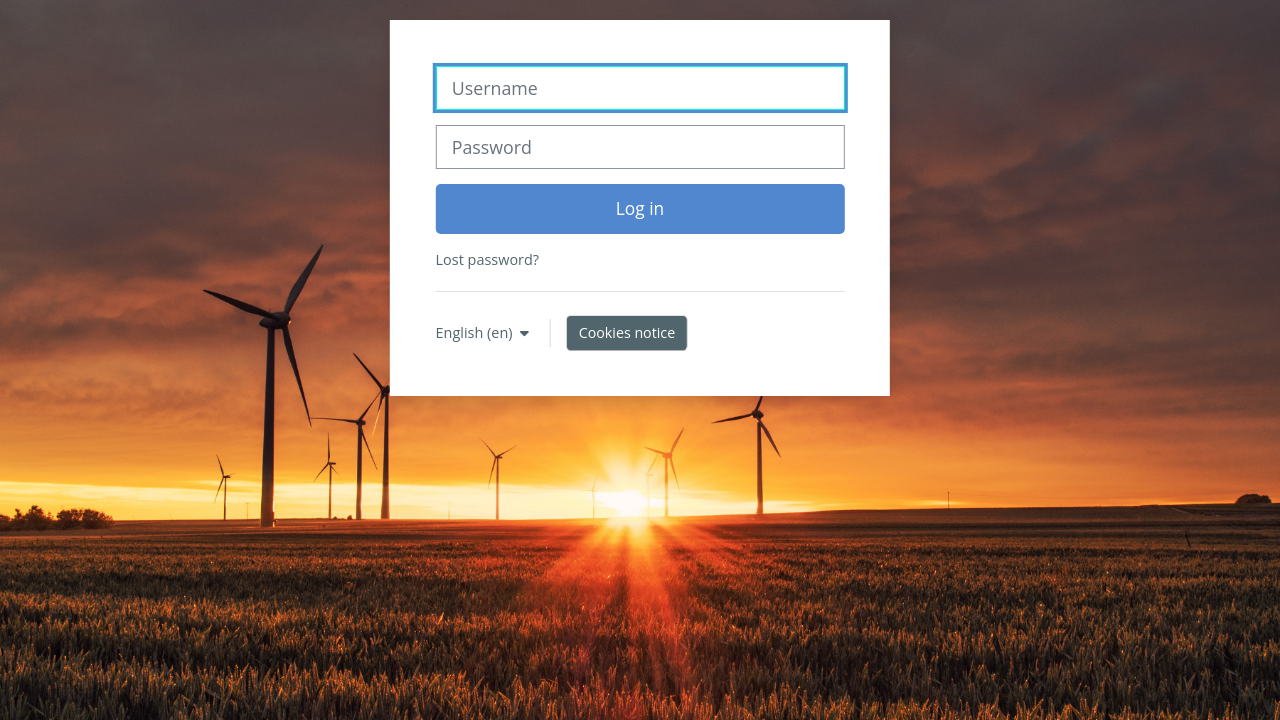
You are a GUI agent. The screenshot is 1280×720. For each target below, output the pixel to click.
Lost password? (487, 259)
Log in (640, 208)
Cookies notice (627, 332)
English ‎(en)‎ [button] (476, 332)
